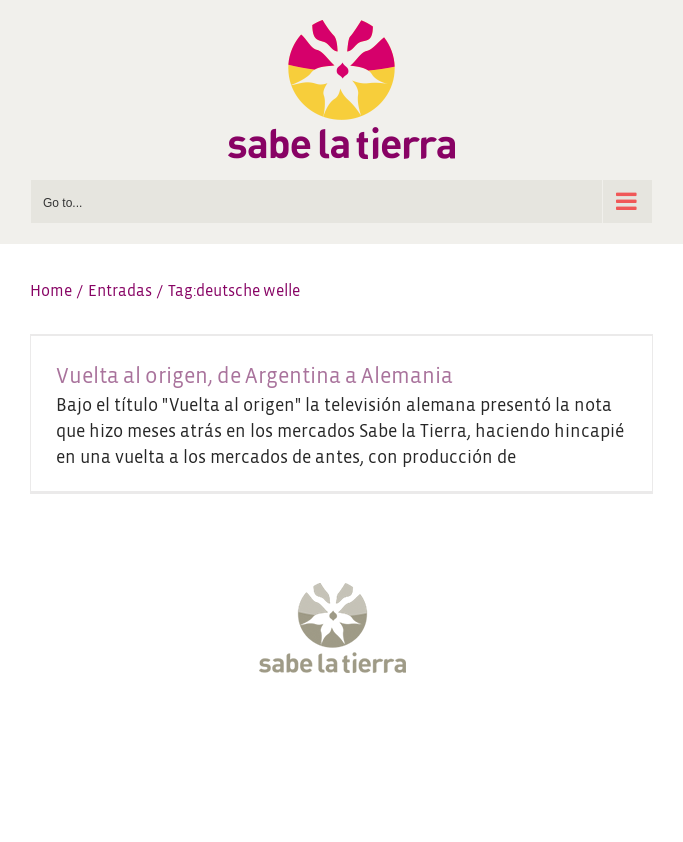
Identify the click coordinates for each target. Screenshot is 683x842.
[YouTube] (360, 738)
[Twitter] (285, 738)
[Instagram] (323, 738)
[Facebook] (248, 738)
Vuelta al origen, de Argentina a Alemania (254, 376)
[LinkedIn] (435, 738)
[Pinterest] (398, 738)
